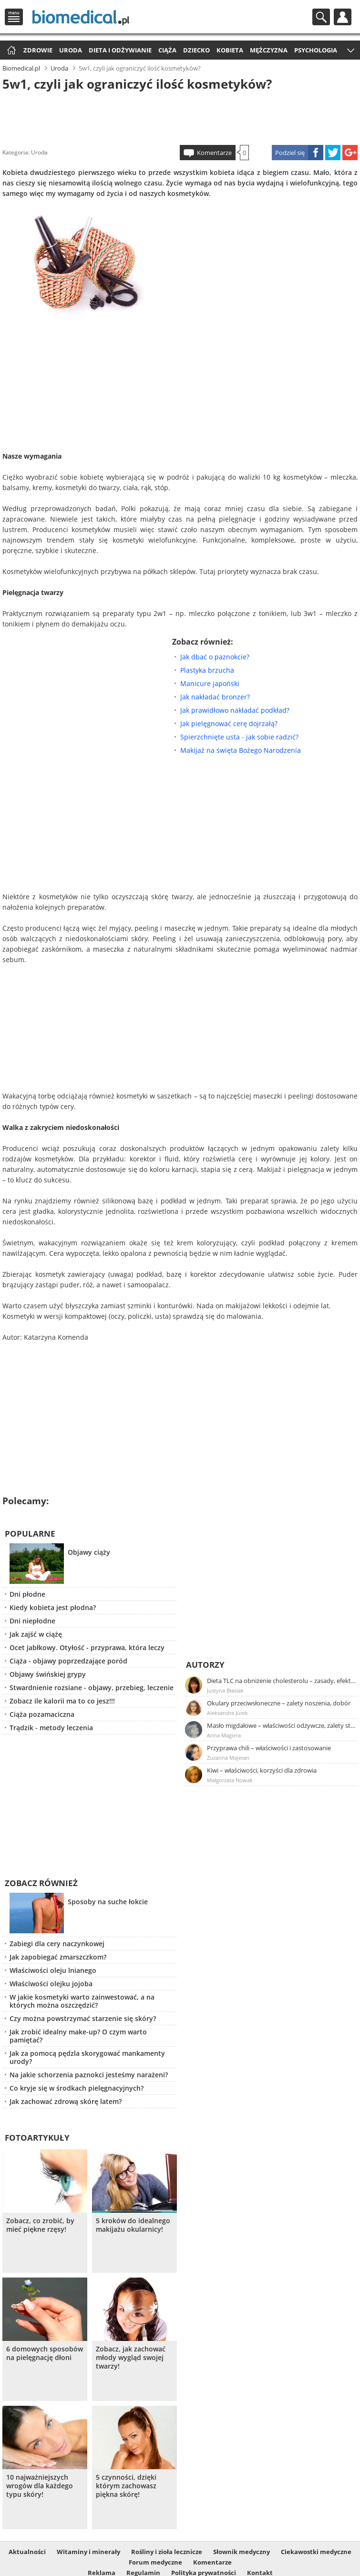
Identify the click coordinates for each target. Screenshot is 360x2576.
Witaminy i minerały (88, 2551)
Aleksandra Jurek (227, 1712)
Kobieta (229, 50)
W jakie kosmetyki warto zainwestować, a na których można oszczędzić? (82, 2001)
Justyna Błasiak (225, 1690)
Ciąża (167, 50)
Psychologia (315, 50)
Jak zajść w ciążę (36, 1634)
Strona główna (10, 51)
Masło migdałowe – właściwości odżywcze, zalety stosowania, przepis (282, 1725)
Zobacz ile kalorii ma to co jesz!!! (62, 1700)
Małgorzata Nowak (230, 1780)
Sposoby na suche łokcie (108, 1901)
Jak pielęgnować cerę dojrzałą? (229, 723)
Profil (342, 17)
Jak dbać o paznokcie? (214, 656)
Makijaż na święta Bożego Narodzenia (240, 750)
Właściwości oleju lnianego (53, 1970)
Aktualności (27, 2551)
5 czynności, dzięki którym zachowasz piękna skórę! (126, 2486)
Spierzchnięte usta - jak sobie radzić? (239, 736)
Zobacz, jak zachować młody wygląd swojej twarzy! (130, 2358)
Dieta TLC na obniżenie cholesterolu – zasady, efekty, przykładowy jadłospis (282, 1680)
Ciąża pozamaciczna (42, 1714)
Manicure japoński (209, 683)
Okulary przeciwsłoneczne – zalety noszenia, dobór (278, 1703)
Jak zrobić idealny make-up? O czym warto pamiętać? (78, 2035)
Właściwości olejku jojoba (51, 1983)
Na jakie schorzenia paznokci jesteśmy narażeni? (89, 2074)
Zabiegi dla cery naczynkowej (57, 1943)
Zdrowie (37, 50)
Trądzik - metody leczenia (51, 1727)
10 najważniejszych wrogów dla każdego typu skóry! (39, 2486)
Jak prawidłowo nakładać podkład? (234, 710)
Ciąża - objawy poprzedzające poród (68, 1660)
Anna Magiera (224, 1735)
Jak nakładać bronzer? (215, 696)
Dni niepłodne (32, 1620)
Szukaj (321, 17)
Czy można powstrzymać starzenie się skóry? (83, 2018)
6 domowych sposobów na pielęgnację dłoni (44, 2353)
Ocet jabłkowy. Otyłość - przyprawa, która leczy (87, 1647)
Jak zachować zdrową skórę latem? (66, 2101)
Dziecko (196, 50)
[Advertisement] (180, 116)
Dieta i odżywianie (120, 50)
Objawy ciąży (89, 1552)
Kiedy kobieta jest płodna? (53, 1607)
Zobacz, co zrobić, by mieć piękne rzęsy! (40, 2225)
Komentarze (214, 152)
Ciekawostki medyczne (316, 2551)
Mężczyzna (269, 50)
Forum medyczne (155, 2562)
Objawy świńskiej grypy (48, 1674)
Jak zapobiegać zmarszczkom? (58, 1956)
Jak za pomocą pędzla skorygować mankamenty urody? (87, 2057)
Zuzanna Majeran (228, 1757)
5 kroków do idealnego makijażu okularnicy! (133, 2225)
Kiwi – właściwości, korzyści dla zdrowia (262, 1770)
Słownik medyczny (241, 2551)
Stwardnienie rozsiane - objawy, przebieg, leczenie (92, 1687)
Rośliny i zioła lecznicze (166, 2551)
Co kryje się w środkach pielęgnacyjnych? (77, 2088)
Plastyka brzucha (207, 670)
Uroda (70, 50)
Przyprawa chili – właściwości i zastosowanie (269, 1748)
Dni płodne (27, 1594)
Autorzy (205, 1664)
